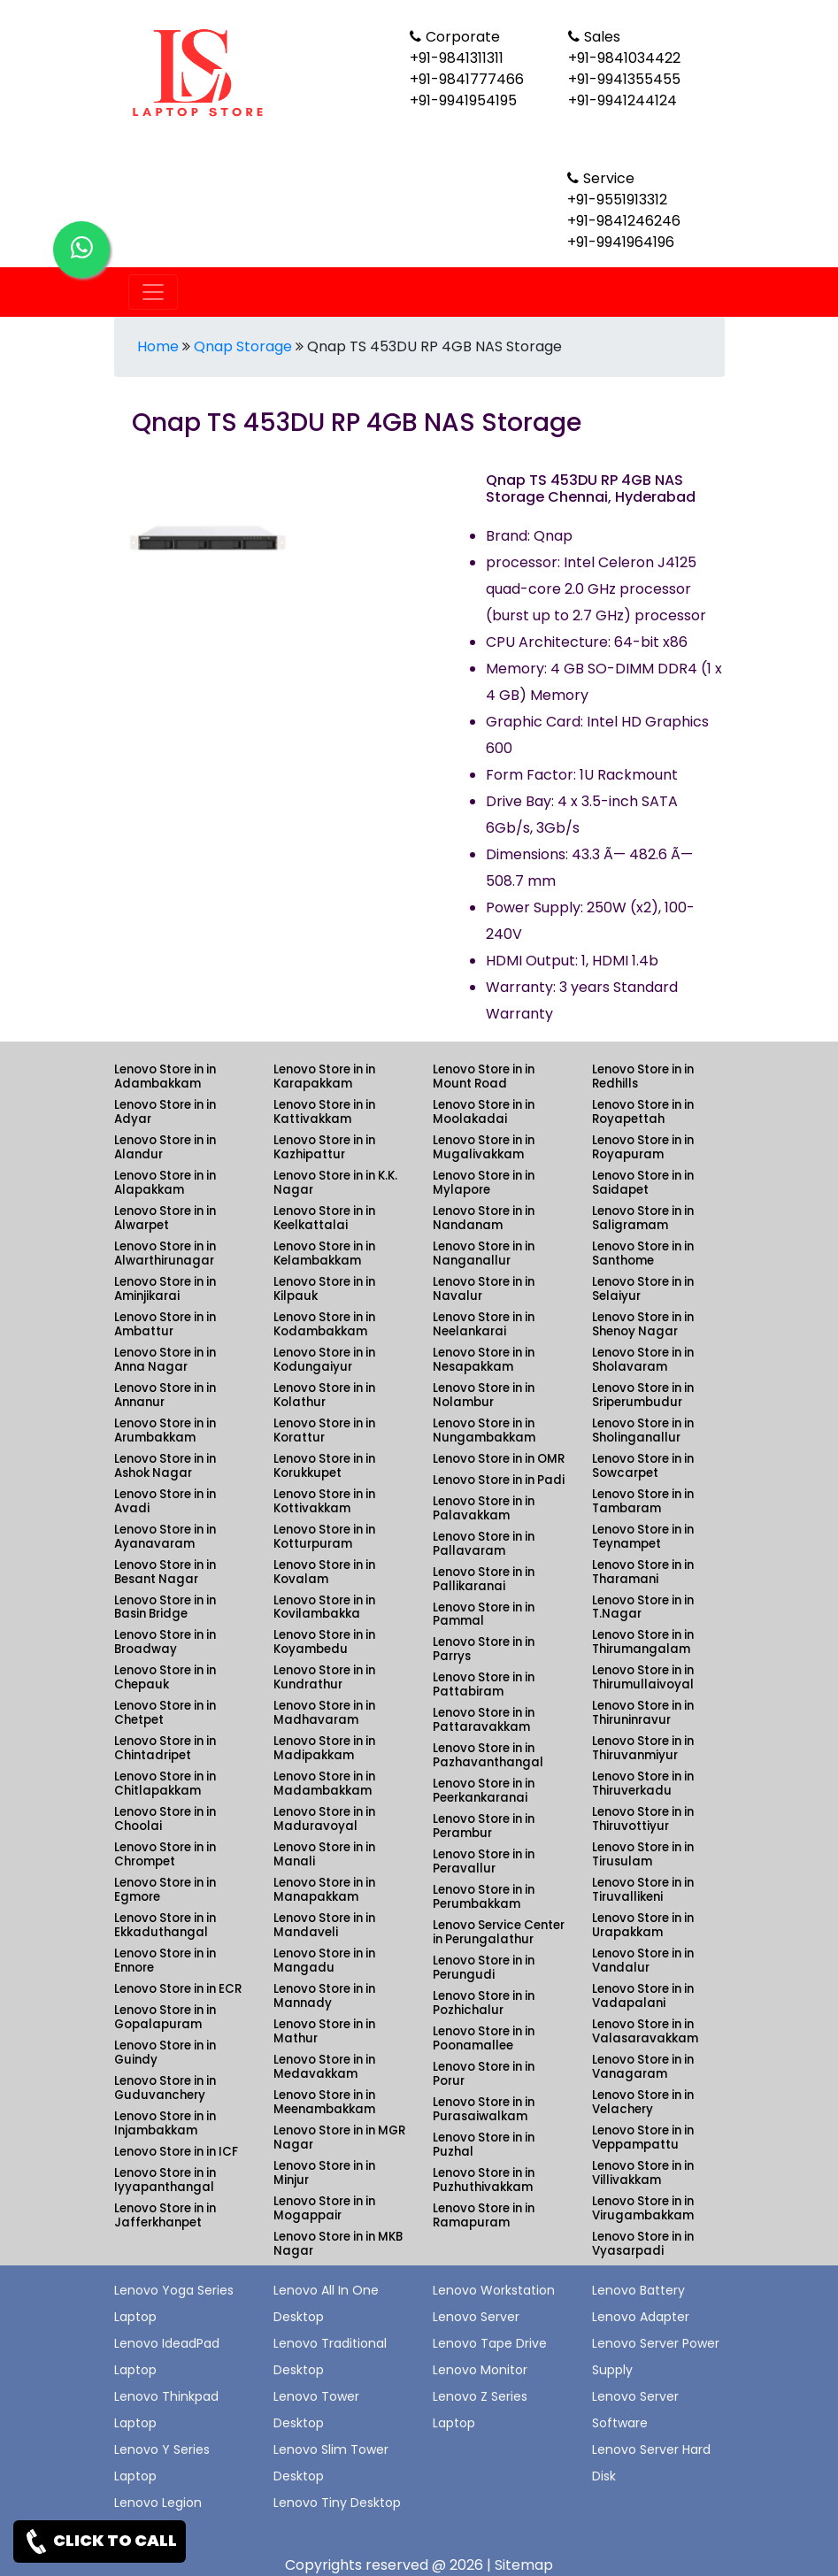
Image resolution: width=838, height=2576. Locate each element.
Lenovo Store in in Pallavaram (483, 1543)
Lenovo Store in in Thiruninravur (643, 1712)
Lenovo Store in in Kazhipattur (324, 1147)
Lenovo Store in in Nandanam (483, 1218)
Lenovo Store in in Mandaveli (324, 1925)
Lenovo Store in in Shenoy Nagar (643, 1324)
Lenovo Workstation (494, 2290)
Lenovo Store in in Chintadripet (165, 1748)
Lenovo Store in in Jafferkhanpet (165, 2215)
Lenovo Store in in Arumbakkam (165, 1430)
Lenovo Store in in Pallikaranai (483, 1579)
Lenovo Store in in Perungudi (483, 1967)
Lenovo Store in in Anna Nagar (165, 1359)
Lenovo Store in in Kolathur (324, 1395)
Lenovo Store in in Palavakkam (483, 1508)
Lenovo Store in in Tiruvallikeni (643, 1889)
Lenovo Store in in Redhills (643, 1076)
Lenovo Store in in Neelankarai (483, 1324)
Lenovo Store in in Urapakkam (643, 1925)
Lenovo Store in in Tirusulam (643, 1854)
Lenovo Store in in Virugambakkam (643, 2208)
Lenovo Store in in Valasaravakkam (645, 2031)
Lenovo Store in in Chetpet (165, 1712)
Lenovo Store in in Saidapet (643, 1182)
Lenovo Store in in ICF (176, 2151)
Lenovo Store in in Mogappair (324, 2208)
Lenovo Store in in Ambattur (165, 1324)
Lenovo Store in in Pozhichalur (483, 2003)
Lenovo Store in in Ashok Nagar (165, 1465)
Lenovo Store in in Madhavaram (324, 1712)
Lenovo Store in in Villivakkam (643, 2172)
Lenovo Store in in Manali (324, 1854)
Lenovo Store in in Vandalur (643, 1960)
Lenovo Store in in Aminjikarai (165, 1288)
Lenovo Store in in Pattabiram (483, 1684)
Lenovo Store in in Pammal (483, 1614)
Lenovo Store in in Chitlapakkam (165, 1783)
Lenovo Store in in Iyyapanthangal (165, 2180)
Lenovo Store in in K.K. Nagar (335, 1182)
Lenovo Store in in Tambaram (643, 1501)
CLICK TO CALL (99, 2541)
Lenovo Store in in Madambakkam (324, 1783)
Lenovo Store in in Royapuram (643, 1147)
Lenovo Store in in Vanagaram (643, 2066)
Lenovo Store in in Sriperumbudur (643, 1395)
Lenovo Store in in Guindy (165, 2052)
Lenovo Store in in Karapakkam (324, 1076)
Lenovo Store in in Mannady (324, 1995)
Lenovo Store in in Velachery (643, 2102)
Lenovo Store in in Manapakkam (324, 1889)
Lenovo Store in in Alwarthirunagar (165, 1253)
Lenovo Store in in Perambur (483, 1826)
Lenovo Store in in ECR (178, 1988)
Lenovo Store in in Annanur (165, 1395)
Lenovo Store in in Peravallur (483, 1861)
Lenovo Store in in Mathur (324, 2031)
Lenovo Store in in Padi (499, 1480)
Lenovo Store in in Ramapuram (483, 2215)
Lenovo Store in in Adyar (165, 1111)
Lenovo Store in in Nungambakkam (484, 1430)
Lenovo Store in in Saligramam (643, 1218)
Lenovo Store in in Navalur (483, 1288)
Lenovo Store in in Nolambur (483, 1395)
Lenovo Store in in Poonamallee (483, 2038)
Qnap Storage (243, 346)
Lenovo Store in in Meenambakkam (324, 2102)
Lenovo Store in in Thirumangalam (643, 1641)
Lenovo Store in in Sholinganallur (643, 1430)
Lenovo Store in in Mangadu (324, 1960)
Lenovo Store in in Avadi (165, 1501)
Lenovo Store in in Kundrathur (324, 1677)
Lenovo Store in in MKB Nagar (338, 2243)
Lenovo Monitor (480, 2370)
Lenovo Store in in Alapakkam (165, 1182)
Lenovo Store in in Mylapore (483, 1182)
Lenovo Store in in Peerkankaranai (483, 1790)
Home (158, 346)
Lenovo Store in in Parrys (483, 1649)
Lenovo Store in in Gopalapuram (165, 2017)
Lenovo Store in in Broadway (165, 1641)
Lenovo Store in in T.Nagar (643, 1607)
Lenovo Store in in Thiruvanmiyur (643, 1748)
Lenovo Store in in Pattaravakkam (483, 1719)
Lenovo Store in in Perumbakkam (483, 1896)
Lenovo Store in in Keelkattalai (324, 1218)
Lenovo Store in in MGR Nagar (339, 2137)
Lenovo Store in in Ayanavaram (165, 1536)
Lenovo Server (476, 2317)
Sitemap (524, 2565)
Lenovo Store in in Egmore (165, 1889)
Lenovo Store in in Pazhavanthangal (488, 1755)
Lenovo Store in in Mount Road (483, 1076)
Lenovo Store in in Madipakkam (324, 1748)
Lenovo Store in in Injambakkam (165, 2123)
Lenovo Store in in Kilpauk (324, 1288)
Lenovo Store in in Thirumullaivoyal (643, 1677)
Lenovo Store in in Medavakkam (324, 2066)
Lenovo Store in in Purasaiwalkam (483, 2109)
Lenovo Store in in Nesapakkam (483, 1359)
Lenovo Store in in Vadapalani (643, 1995)
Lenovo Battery (638, 2290)
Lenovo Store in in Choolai (165, 1818)
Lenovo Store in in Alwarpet (165, 1218)
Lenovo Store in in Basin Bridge (165, 1607)
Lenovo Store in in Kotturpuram (324, 1536)
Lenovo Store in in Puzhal (483, 2144)
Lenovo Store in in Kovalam (324, 1572)
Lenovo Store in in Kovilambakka (324, 1607)
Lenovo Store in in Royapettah (643, 1111)
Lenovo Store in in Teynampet (643, 1536)
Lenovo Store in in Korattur (324, 1430)
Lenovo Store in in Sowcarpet (643, 1465)
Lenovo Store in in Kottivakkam (324, 1501)
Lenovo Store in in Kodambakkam (324, 1324)
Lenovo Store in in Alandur (165, 1147)
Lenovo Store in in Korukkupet (324, 1465)
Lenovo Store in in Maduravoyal (324, 1818)
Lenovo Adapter (640, 2317)
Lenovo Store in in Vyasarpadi (643, 2243)
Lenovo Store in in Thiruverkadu (643, 1783)
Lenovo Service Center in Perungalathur (499, 1932)
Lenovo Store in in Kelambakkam (324, 1253)
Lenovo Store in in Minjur (324, 2172)
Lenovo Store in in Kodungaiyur (324, 1359)
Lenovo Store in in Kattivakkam (324, 1111)
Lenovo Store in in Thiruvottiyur (643, 1818)
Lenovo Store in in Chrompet (165, 1854)
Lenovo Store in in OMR (499, 1458)
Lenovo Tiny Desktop (337, 2502)
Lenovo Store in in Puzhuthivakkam (483, 2180)
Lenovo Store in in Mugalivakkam (483, 1147)
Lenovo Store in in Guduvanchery (165, 2087)
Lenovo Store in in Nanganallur (483, 1253)
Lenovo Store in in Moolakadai (483, 1111)
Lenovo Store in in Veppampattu (643, 2137)
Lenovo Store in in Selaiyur (643, 1288)
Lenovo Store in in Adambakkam (165, 1076)
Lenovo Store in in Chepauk (165, 1677)
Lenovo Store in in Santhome (643, 1253)
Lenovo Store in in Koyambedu (324, 1641)
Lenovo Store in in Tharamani (643, 1572)
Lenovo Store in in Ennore (165, 1960)
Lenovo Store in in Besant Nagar (165, 1572)
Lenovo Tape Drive (490, 2343)
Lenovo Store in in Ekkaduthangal (165, 1925)
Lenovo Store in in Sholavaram (643, 1359)
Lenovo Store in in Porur (483, 2073)
